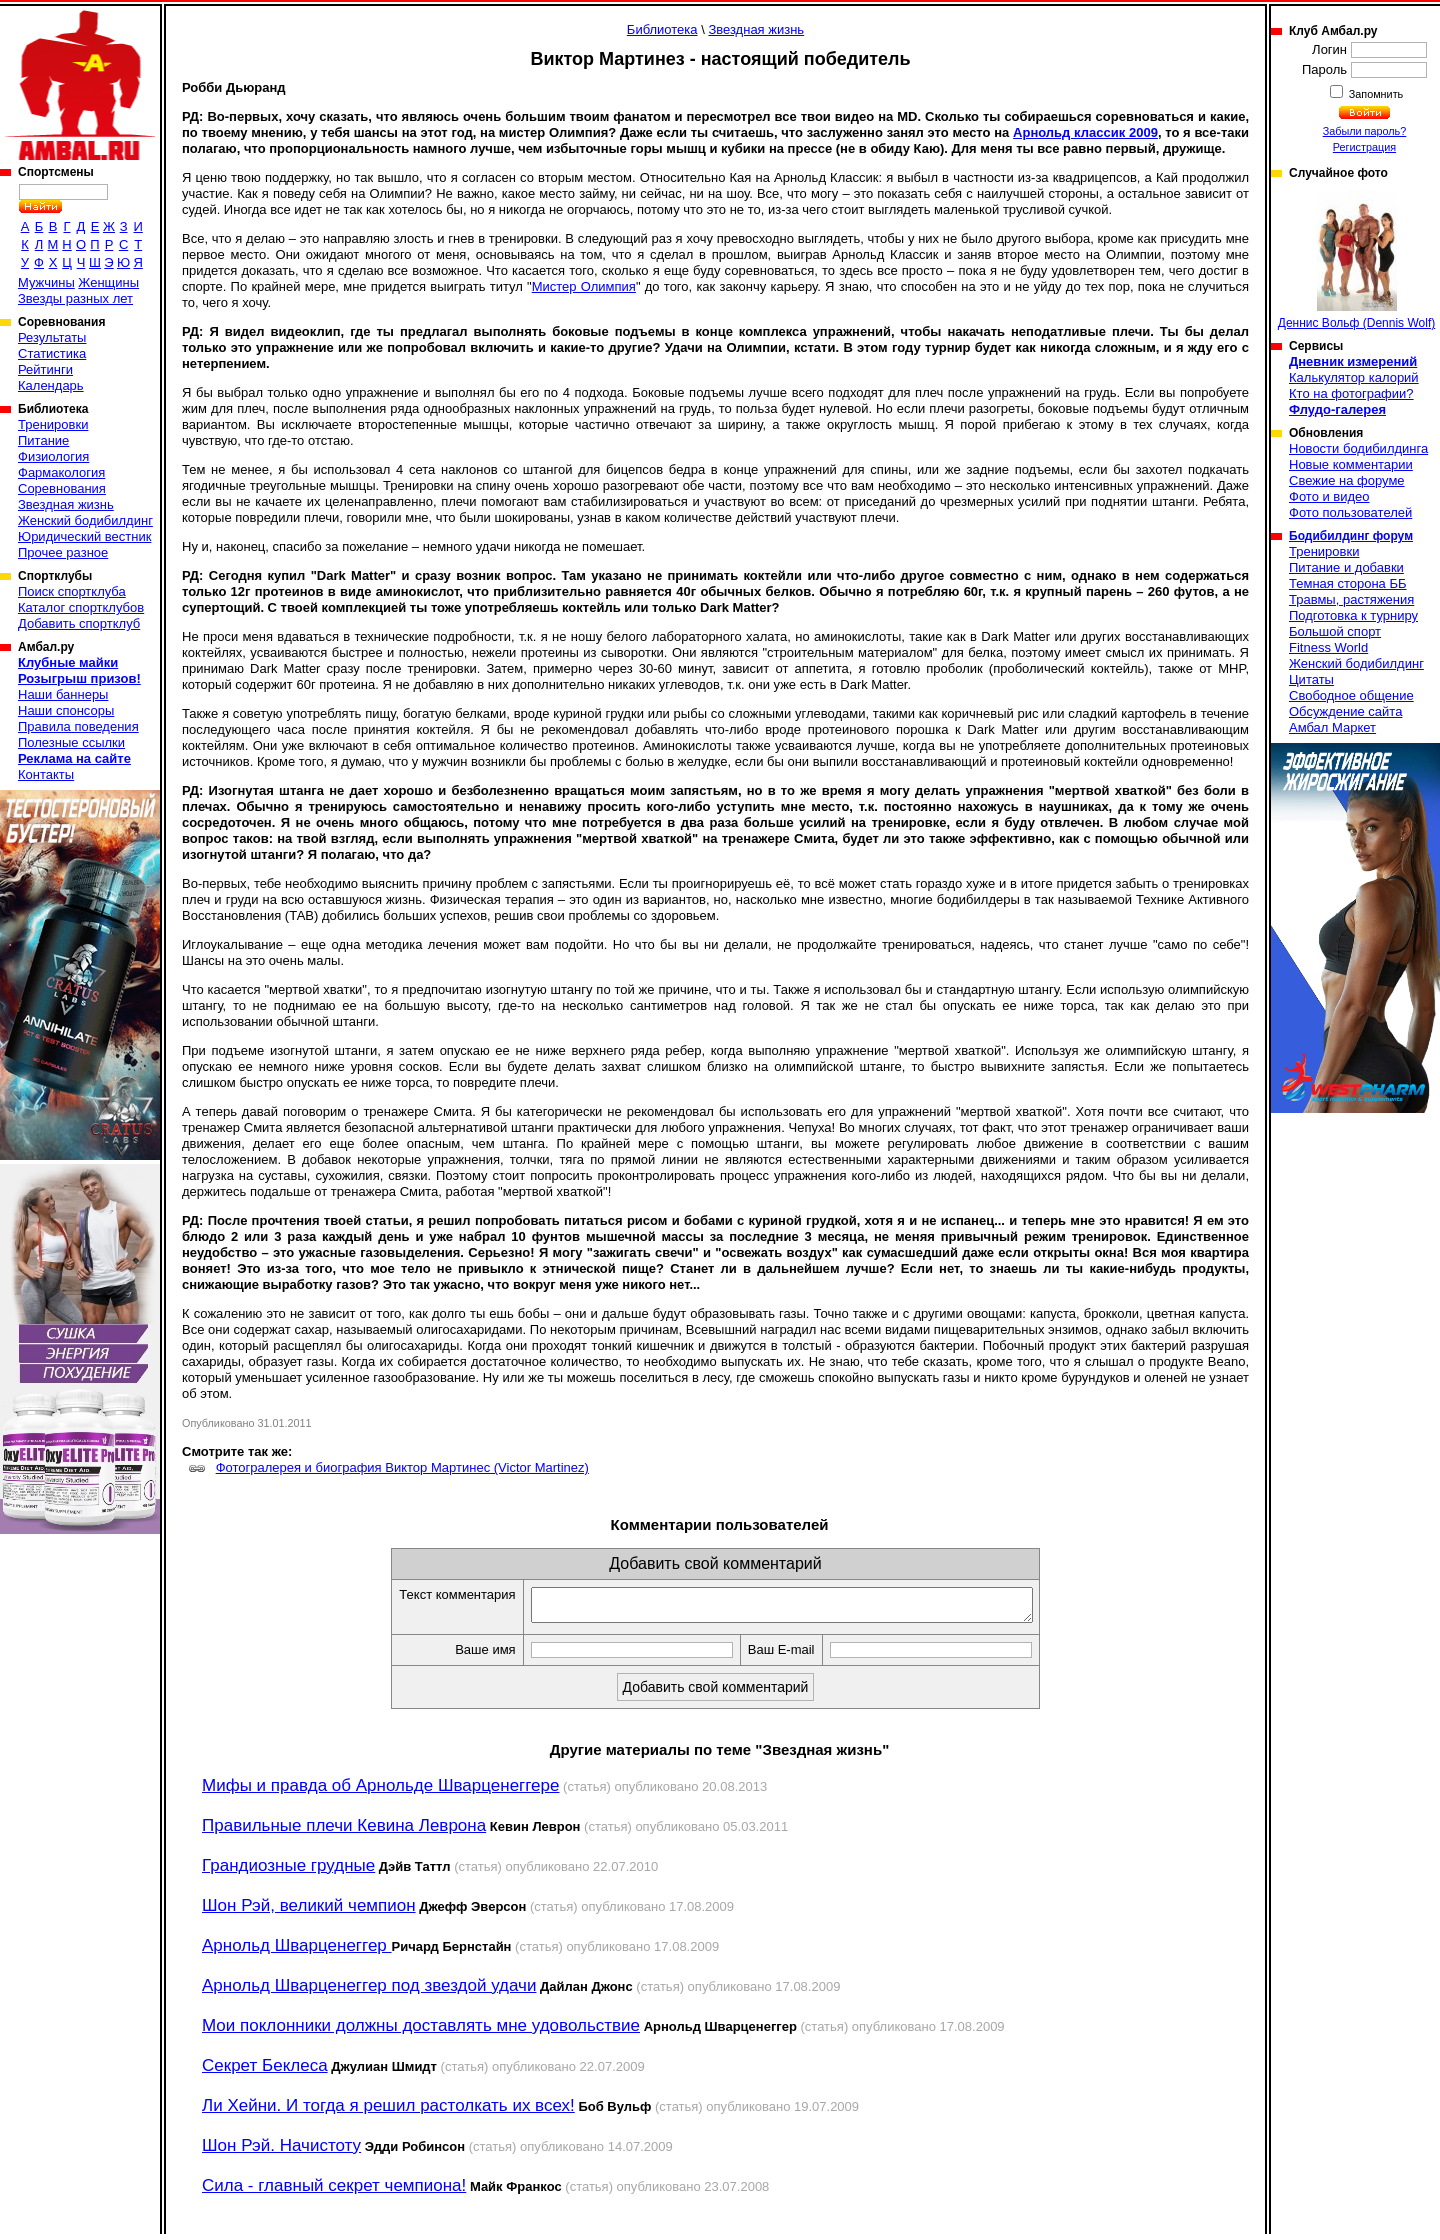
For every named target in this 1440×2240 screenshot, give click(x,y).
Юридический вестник (84, 536)
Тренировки (53, 424)
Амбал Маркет (1332, 727)
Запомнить (1375, 94)
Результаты (52, 337)
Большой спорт (1335, 631)
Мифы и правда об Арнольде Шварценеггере (380, 1791)
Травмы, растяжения (1351, 599)
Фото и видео (1329, 496)
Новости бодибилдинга (1358, 448)
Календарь (51, 385)
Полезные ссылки (71, 742)
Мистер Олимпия (584, 286)
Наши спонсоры (66, 710)
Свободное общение (1351, 695)
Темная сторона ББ (1348, 583)
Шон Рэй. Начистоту (281, 2151)
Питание (43, 440)
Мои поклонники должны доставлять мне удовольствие (421, 2031)
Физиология (53, 456)
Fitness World (1328, 647)
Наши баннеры (63, 694)
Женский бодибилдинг (85, 520)
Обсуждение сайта (1345, 711)
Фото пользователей (1350, 512)
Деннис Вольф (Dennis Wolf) (1356, 260)
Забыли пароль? (1365, 131)
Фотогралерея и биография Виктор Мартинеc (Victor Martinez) (402, 1467)
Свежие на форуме (1347, 480)
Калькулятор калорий (1354, 377)
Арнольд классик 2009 (1085, 132)
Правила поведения (78, 726)
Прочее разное (63, 552)
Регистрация (1364, 147)
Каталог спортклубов (81, 607)
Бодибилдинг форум (1351, 536)
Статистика (52, 353)
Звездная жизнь (66, 504)
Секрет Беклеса (265, 2071)
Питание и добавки (1346, 567)
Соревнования (62, 488)
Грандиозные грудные (288, 1871)
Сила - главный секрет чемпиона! (334, 2191)
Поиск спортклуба (72, 591)
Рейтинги (45, 369)
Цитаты (1311, 679)
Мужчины (46, 282)
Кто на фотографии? (1351, 393)
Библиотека (662, 29)
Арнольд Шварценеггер (297, 1951)
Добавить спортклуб (79, 623)
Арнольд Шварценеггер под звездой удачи (369, 1991)
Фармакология (61, 472)
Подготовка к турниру (1353, 615)
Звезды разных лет (75, 298)
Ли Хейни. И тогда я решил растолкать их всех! (388, 2111)
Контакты (46, 774)
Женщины (108, 282)
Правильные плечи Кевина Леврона (344, 1831)
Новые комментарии (1351, 464)
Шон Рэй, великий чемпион (309, 1911)
